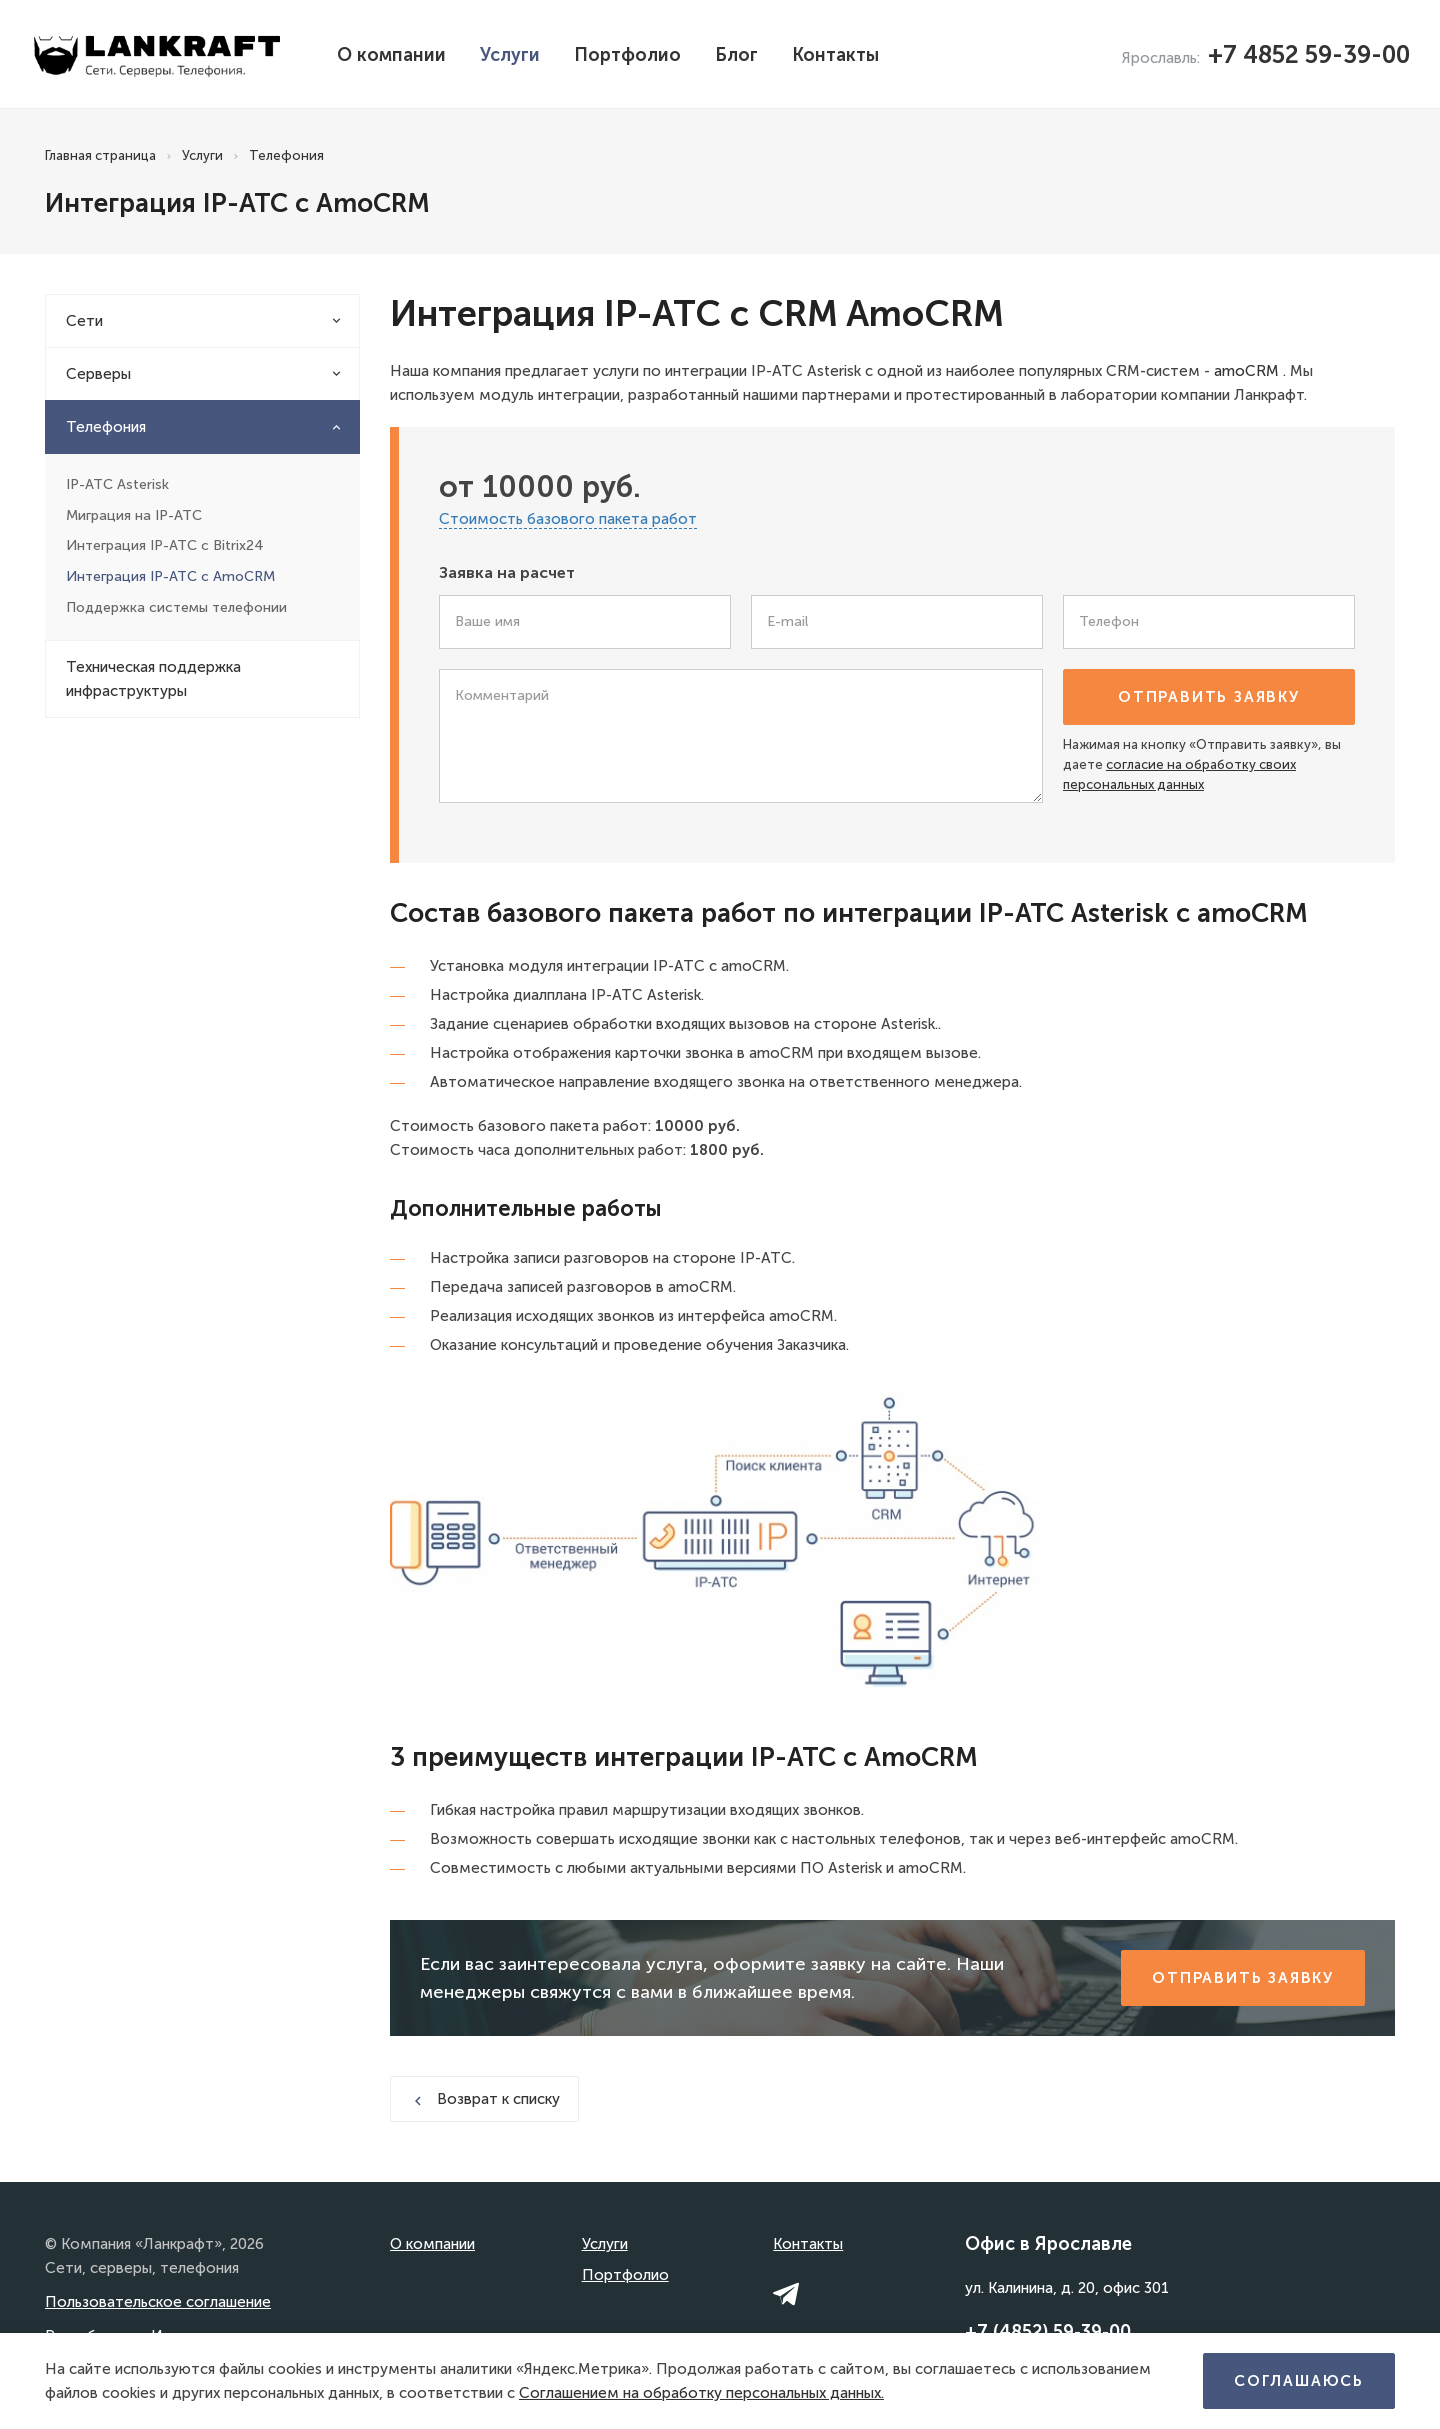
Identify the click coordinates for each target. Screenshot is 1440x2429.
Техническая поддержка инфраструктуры (153, 679)
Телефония (106, 427)
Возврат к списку (484, 2099)
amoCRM (1246, 371)
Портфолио (627, 55)
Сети (84, 321)
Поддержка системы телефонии (176, 607)
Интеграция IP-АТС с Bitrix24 (165, 545)
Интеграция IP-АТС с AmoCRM (170, 576)
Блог (736, 55)
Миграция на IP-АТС (134, 515)
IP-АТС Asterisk (117, 484)
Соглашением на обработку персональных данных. (701, 2393)
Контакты (835, 55)
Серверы (98, 374)
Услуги (510, 55)
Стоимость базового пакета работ (568, 519)
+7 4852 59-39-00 (1309, 54)
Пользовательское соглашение (158, 2302)
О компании (391, 55)
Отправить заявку (1209, 697)
